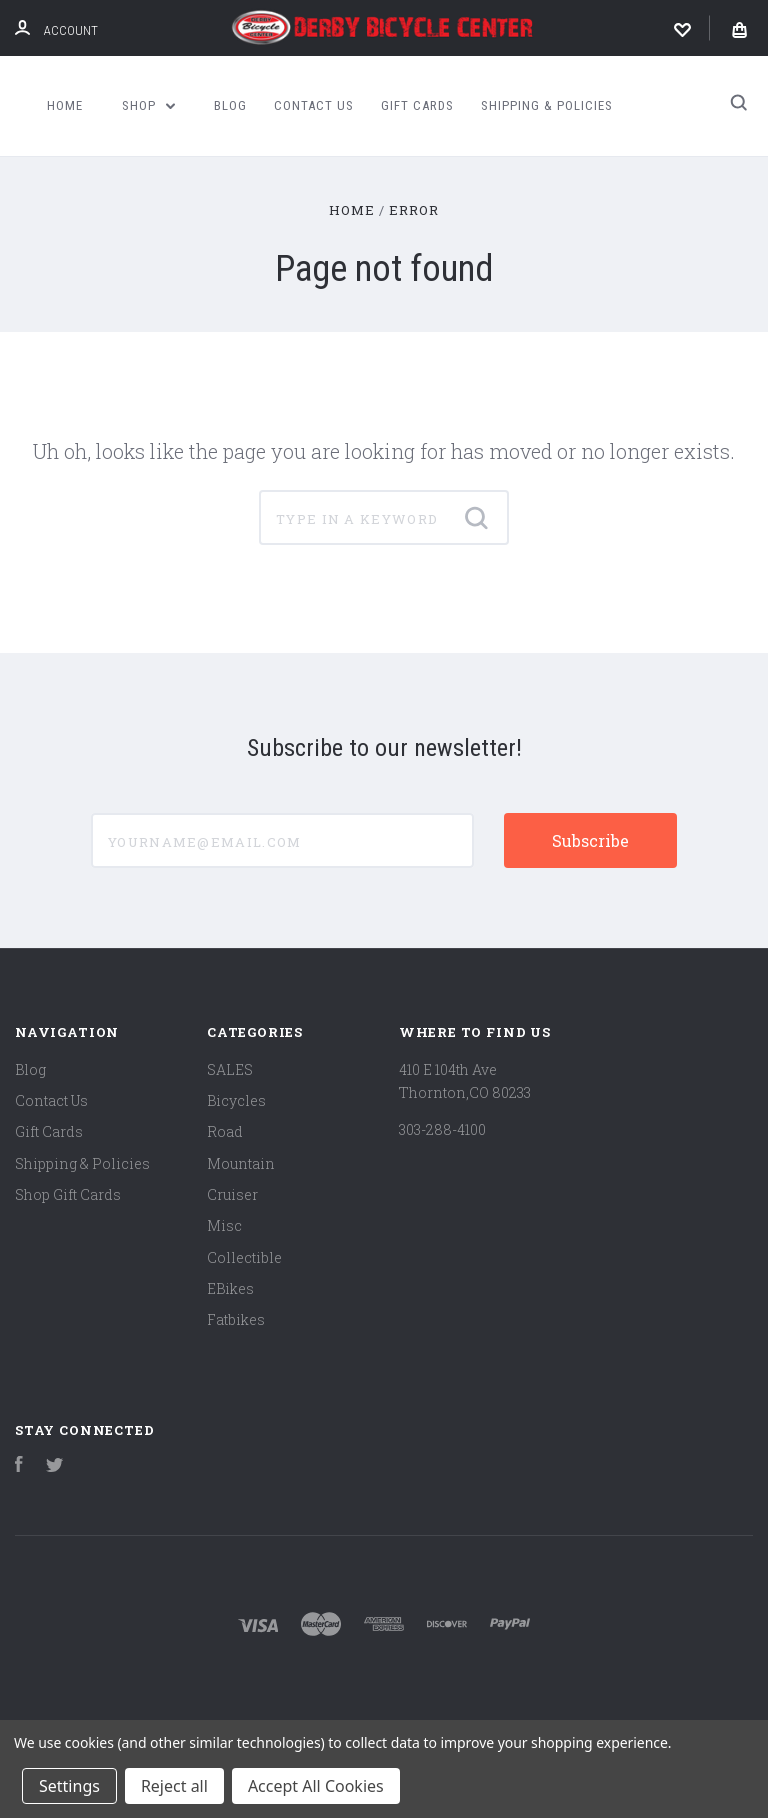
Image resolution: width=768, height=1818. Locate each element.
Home (65, 105)
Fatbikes (236, 1319)
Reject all (174, 1786)
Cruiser (232, 1194)
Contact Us (314, 105)
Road (225, 1131)
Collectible (244, 1257)
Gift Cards (417, 105)
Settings (69, 1786)
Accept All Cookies (316, 1786)
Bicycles (236, 1100)
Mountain (241, 1163)
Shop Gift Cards (68, 1194)
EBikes (230, 1288)
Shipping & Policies (547, 105)
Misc (224, 1225)
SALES (230, 1069)
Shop (149, 105)
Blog (230, 105)
